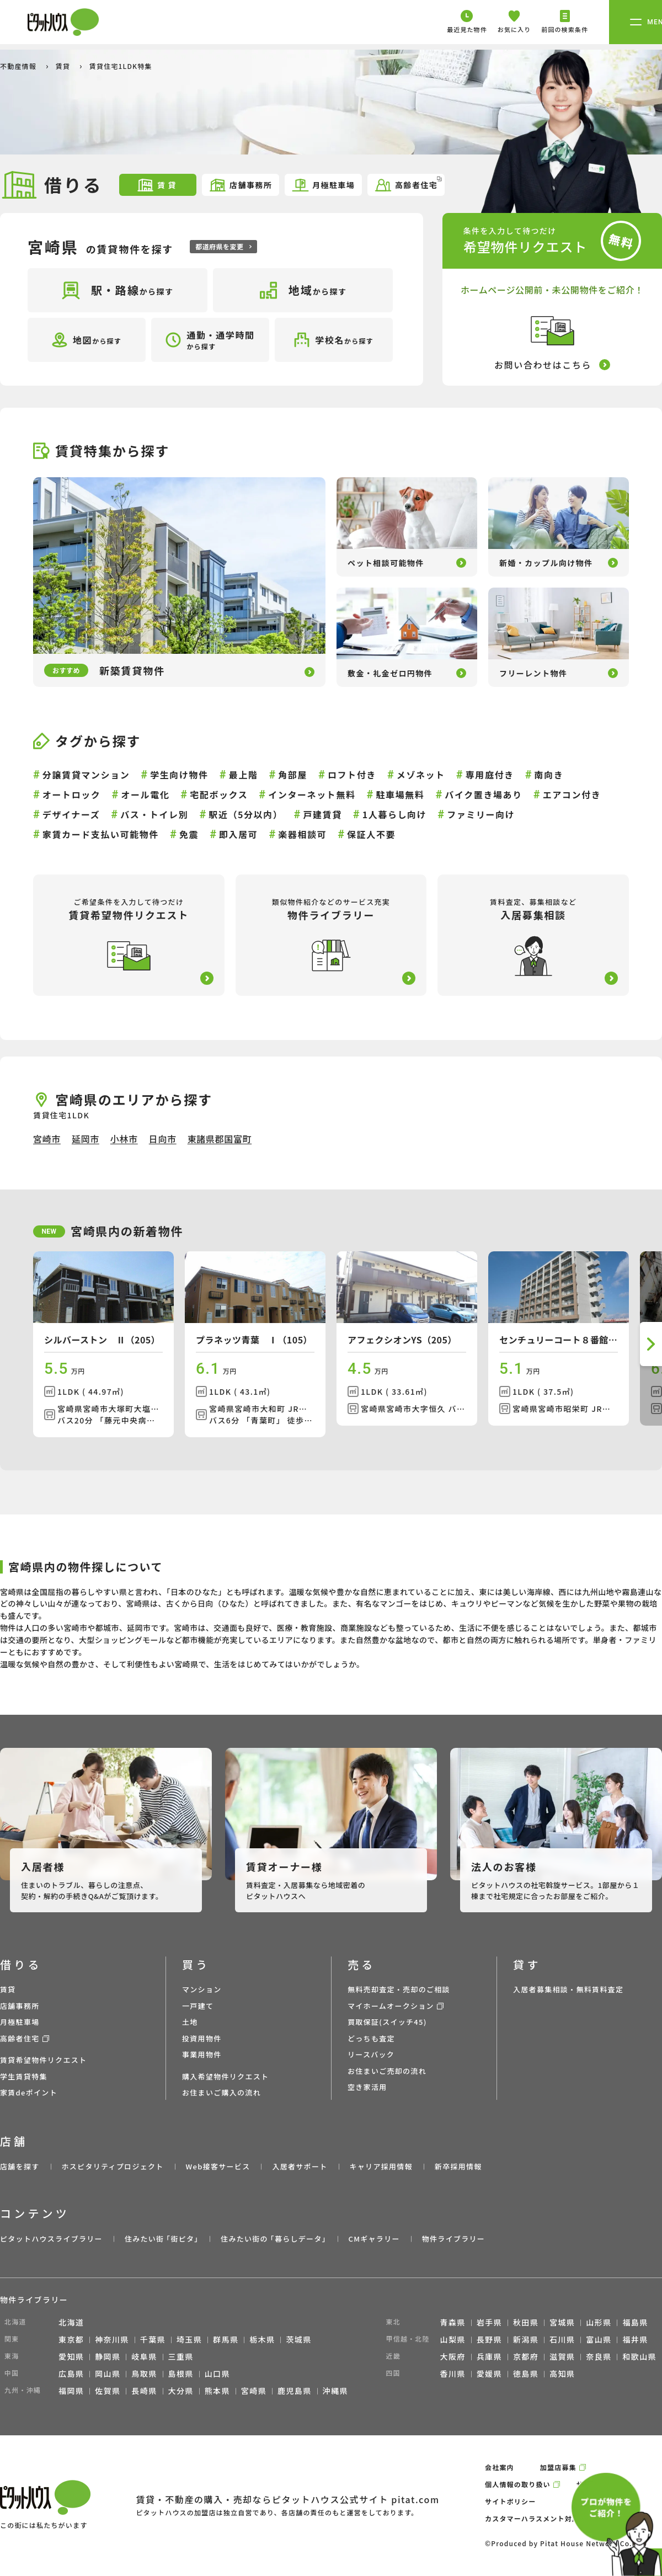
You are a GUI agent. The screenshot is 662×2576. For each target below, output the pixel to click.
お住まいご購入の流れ (221, 2092)
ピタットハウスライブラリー (51, 2238)
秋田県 (525, 2322)
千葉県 (153, 2339)
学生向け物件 (179, 774)
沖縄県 (335, 2390)
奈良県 (598, 2356)
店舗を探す (20, 2166)
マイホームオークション (391, 2006)
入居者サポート (299, 2166)
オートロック (71, 794)
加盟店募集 (558, 2467)
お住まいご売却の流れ (387, 2071)
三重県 (181, 2356)
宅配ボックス (219, 794)
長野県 (489, 2339)
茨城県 (298, 2339)
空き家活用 (367, 2087)
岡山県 (107, 2373)
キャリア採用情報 (380, 2166)
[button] (651, 1344)
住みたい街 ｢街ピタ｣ (162, 2238)
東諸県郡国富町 (220, 1138)
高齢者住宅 (408, 184)
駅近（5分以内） (245, 814)
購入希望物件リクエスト (225, 2076)
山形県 (598, 2322)
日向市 (163, 1138)
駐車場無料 (400, 794)
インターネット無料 (311, 794)
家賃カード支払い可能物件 (100, 834)
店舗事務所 (240, 185)
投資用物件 (202, 2038)
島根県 (181, 2373)
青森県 (453, 2322)
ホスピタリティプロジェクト (112, 2166)
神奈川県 (112, 2339)
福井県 (635, 2339)
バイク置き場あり (483, 794)
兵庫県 (489, 2356)
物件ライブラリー (453, 2238)
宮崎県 (253, 2390)
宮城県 (562, 2322)
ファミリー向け (481, 814)
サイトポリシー (510, 2501)
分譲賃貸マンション (86, 774)
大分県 (181, 2390)
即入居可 (238, 834)
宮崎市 (47, 1138)
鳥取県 (144, 2373)
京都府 (525, 2356)
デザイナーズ (71, 814)
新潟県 (525, 2339)
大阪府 (453, 2356)
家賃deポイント (28, 2092)
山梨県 (453, 2339)
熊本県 (217, 2390)
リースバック (371, 2054)
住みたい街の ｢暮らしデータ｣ (273, 2238)
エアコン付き (572, 794)
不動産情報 (19, 66)
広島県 (71, 2373)
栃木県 (262, 2339)
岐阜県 (144, 2356)
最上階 (243, 774)
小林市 (124, 1138)
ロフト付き (352, 774)
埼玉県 (189, 2339)
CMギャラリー (373, 2238)
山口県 (217, 2373)
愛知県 (71, 2356)
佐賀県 (107, 2390)
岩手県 (489, 2322)
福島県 (635, 2322)
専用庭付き (490, 774)
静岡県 (107, 2356)
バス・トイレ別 (154, 814)
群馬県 (225, 2339)
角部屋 (292, 774)
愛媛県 (489, 2373)
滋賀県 (562, 2356)
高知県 (562, 2373)
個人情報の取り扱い (518, 2484)
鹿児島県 (294, 2390)
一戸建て (197, 2006)
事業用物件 (202, 2054)
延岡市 (85, 1138)
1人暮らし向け (394, 814)
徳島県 (525, 2373)
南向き (549, 774)
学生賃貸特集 (23, 2076)
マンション (202, 1989)
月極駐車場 (323, 185)
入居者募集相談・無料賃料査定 (568, 1989)
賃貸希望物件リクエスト (43, 2060)
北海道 (71, 2322)
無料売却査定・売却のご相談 (399, 1989)
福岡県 (71, 2390)
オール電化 (145, 794)
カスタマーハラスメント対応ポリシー (546, 2518)
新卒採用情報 (458, 2166)
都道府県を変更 (223, 246)
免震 (189, 834)
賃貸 (64, 66)
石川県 (562, 2339)
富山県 (598, 2339)
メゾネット (421, 774)
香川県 (453, 2373)
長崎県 (144, 2390)
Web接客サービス (218, 2166)
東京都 (71, 2339)
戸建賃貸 (322, 814)
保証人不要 (371, 834)
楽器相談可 (302, 834)
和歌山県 (639, 2356)
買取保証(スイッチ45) (387, 2022)
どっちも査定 (371, 2038)
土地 (190, 2022)
